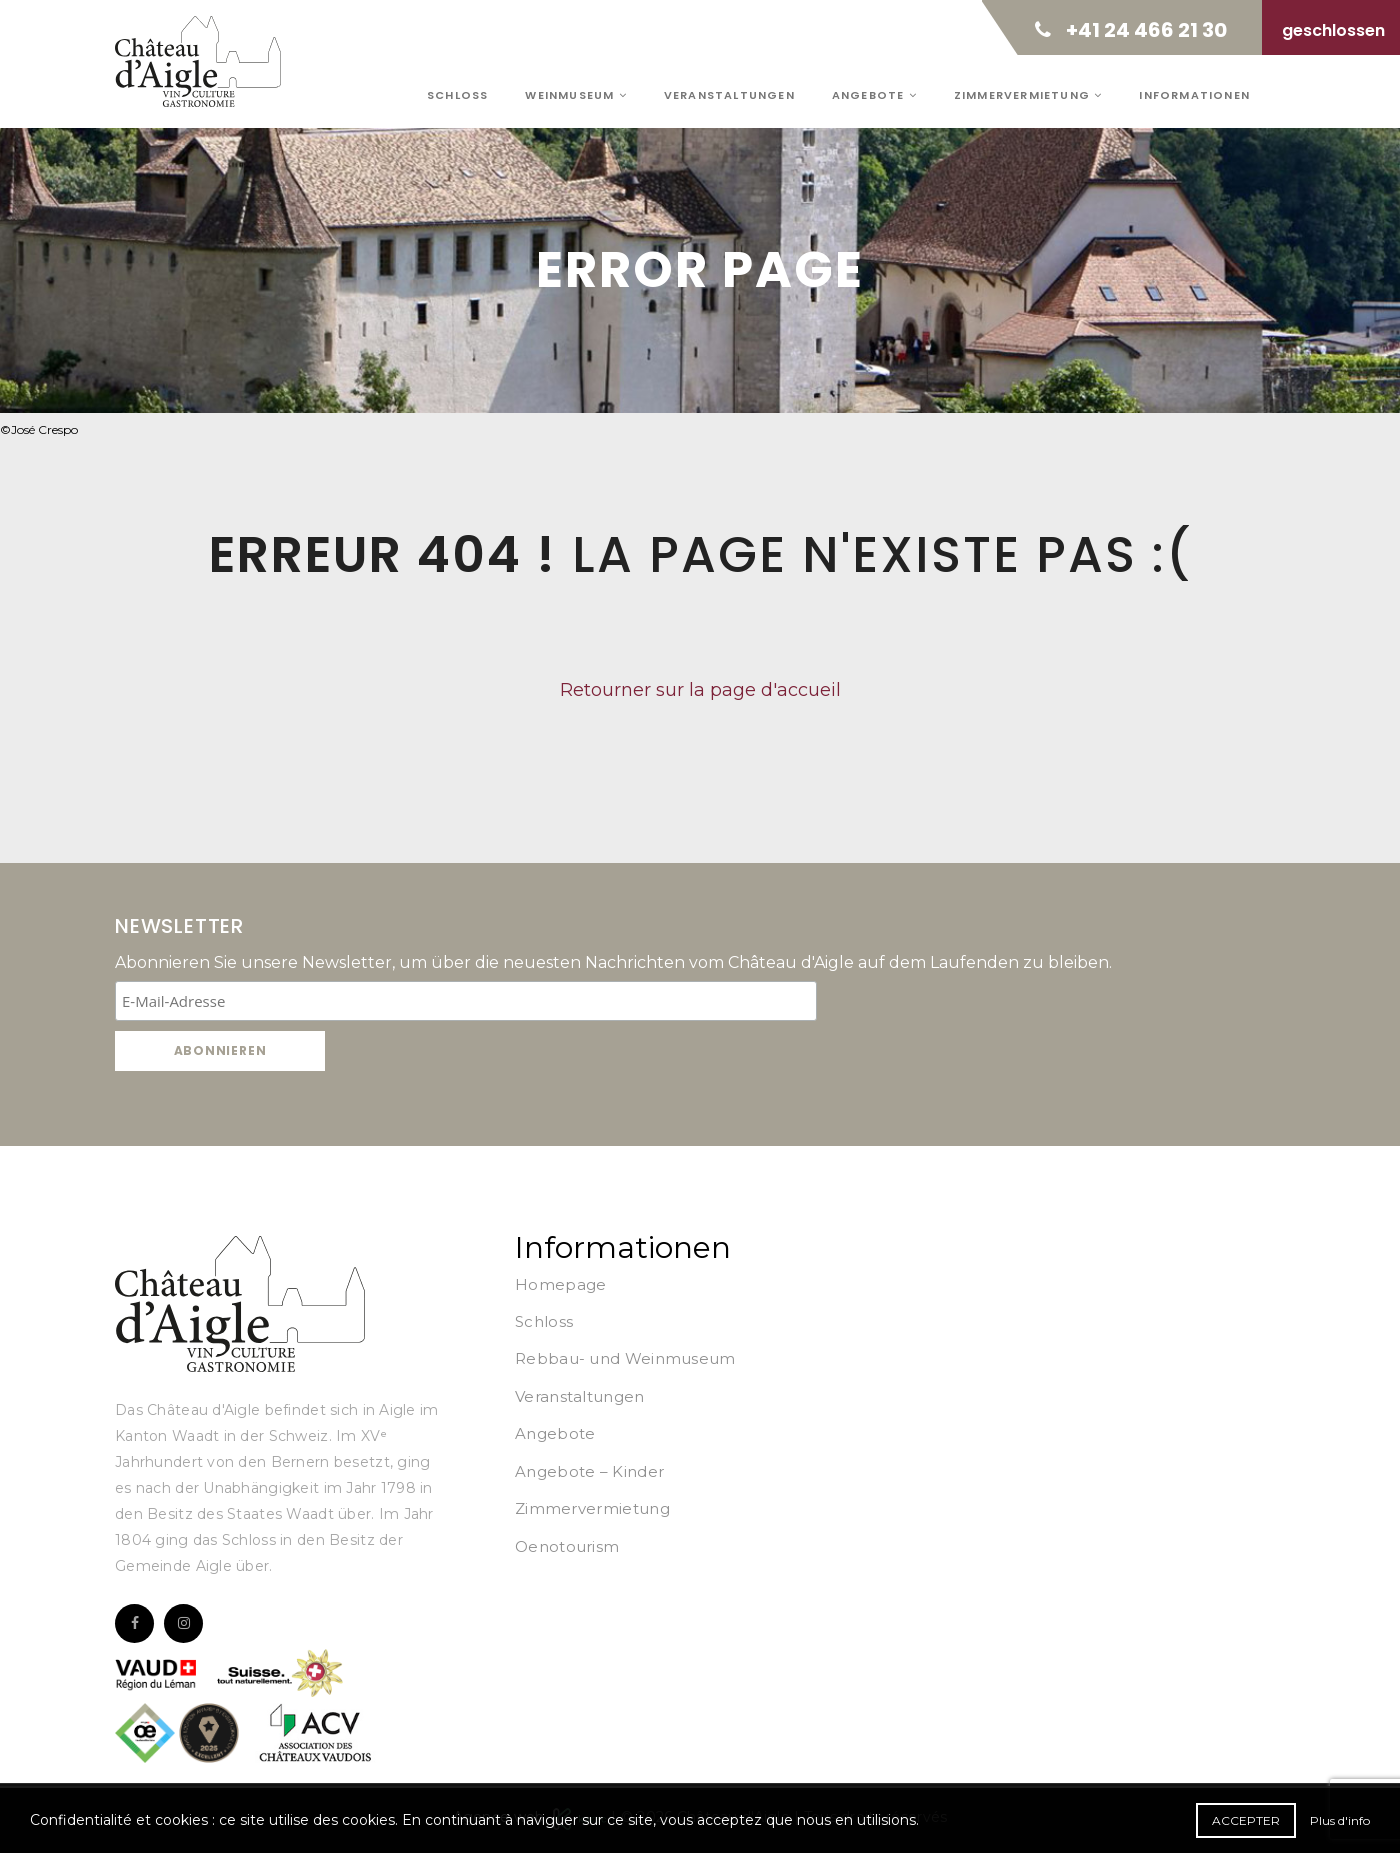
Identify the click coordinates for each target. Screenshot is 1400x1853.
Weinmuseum (575, 95)
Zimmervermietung (1028, 95)
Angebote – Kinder (589, 1471)
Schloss (457, 95)
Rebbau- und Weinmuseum (625, 1358)
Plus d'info (1340, 1820)
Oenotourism (567, 1546)
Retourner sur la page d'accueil (700, 690)
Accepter (1246, 1820)
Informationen (1194, 95)
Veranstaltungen (729, 95)
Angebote (874, 95)
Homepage (560, 1284)
